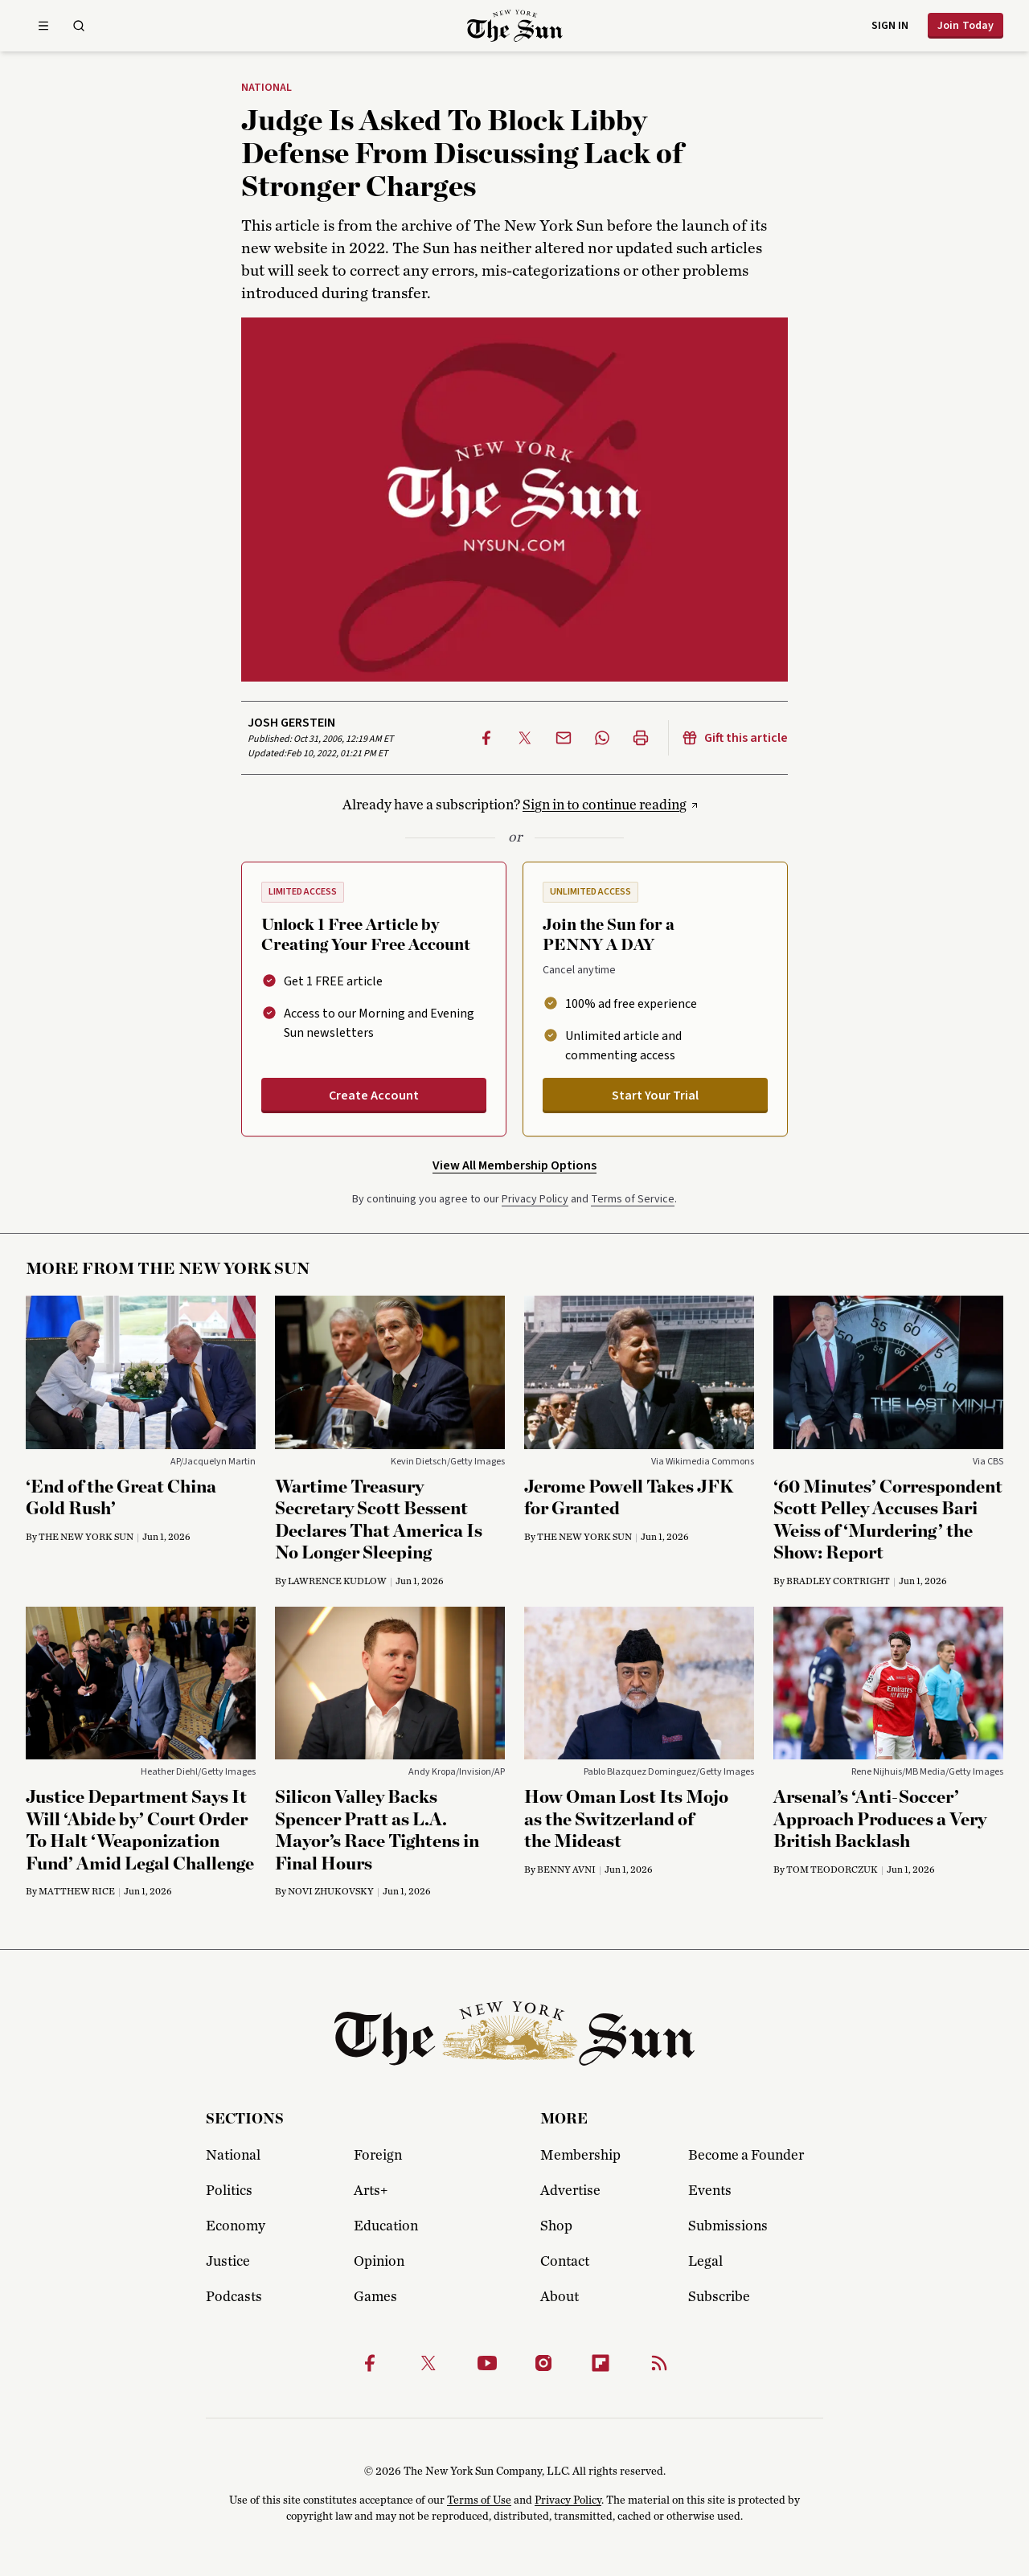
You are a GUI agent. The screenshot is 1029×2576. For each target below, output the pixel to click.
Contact (564, 2262)
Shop (556, 2226)
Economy (235, 2226)
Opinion (379, 2262)
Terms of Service (632, 1199)
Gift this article (735, 738)
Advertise (570, 2191)
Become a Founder (746, 2155)
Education (386, 2226)
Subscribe (719, 2297)
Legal (705, 2262)
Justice (228, 2262)
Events (710, 2191)
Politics (229, 2191)
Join (965, 26)
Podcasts (234, 2297)
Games (375, 2297)
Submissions (728, 2226)
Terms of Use (479, 2500)
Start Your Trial (655, 1095)
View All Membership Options (514, 1165)
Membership (580, 2155)
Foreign (378, 2155)
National (266, 88)
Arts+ (370, 2191)
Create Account (374, 1095)
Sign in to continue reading (605, 805)
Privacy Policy (535, 1199)
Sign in (889, 26)
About (559, 2297)
